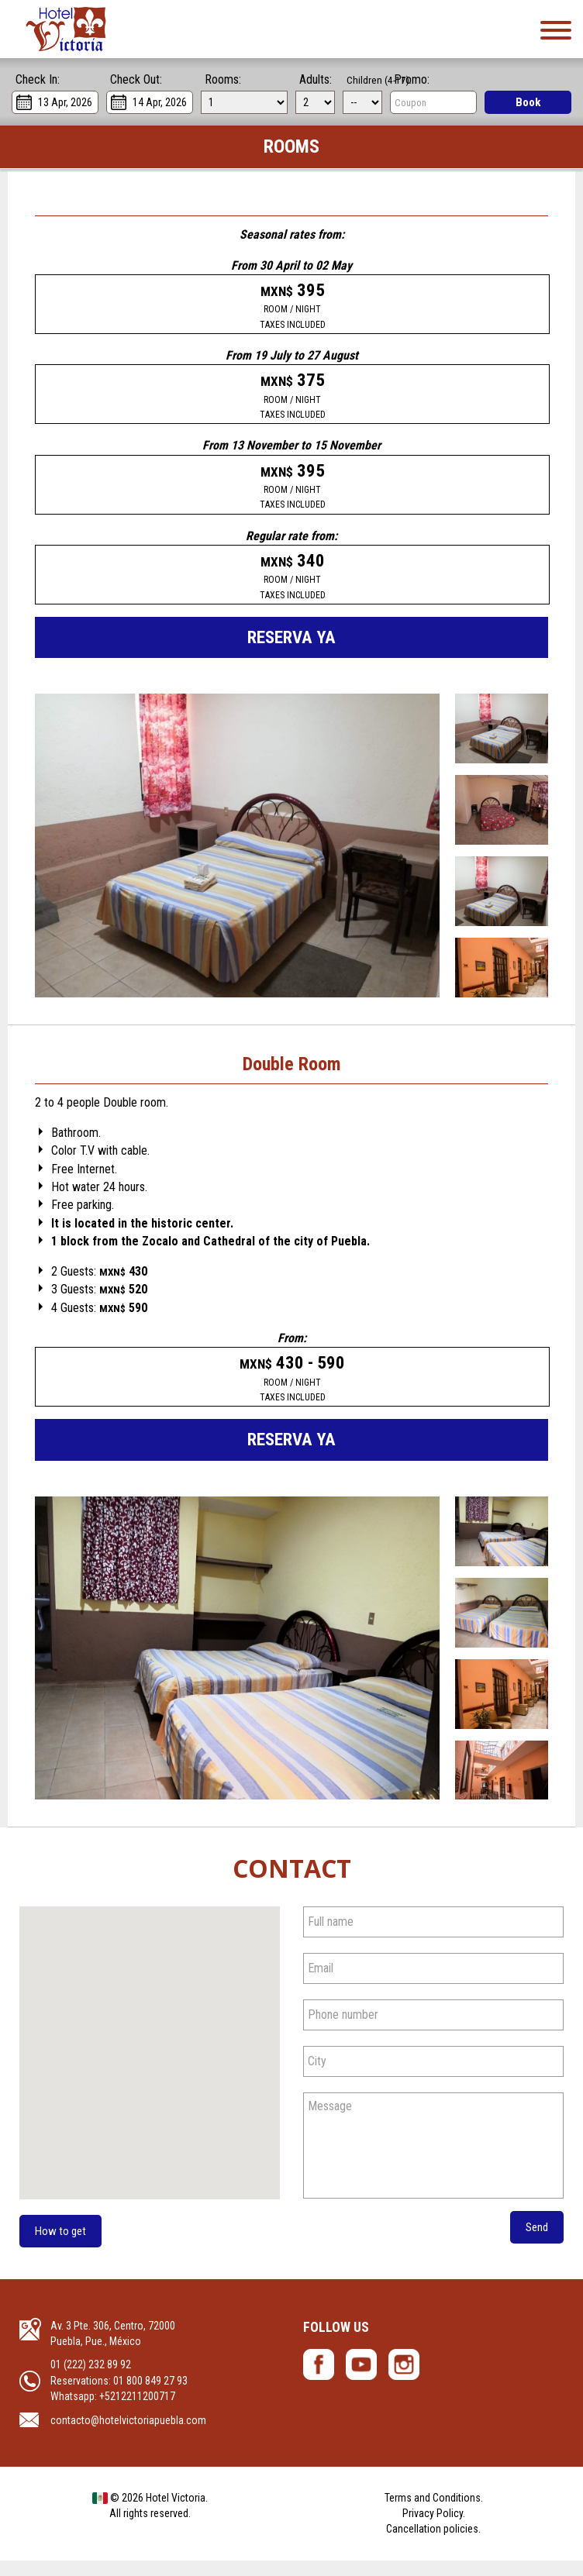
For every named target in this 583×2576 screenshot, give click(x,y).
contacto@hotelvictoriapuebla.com (128, 2435)
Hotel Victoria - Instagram (403, 2379)
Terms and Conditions (433, 2512)
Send (535, 2242)
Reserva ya (292, 647)
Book (528, 102)
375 (292, 398)
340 (292, 583)
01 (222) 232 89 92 (90, 2380)
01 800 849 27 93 (150, 2396)
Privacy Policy (432, 2529)
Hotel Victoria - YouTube (361, 2379)
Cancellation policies (432, 2544)
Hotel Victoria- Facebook (318, 2379)
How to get (62, 2245)
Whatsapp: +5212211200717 (112, 2412)
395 (292, 306)
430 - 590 (292, 1389)
